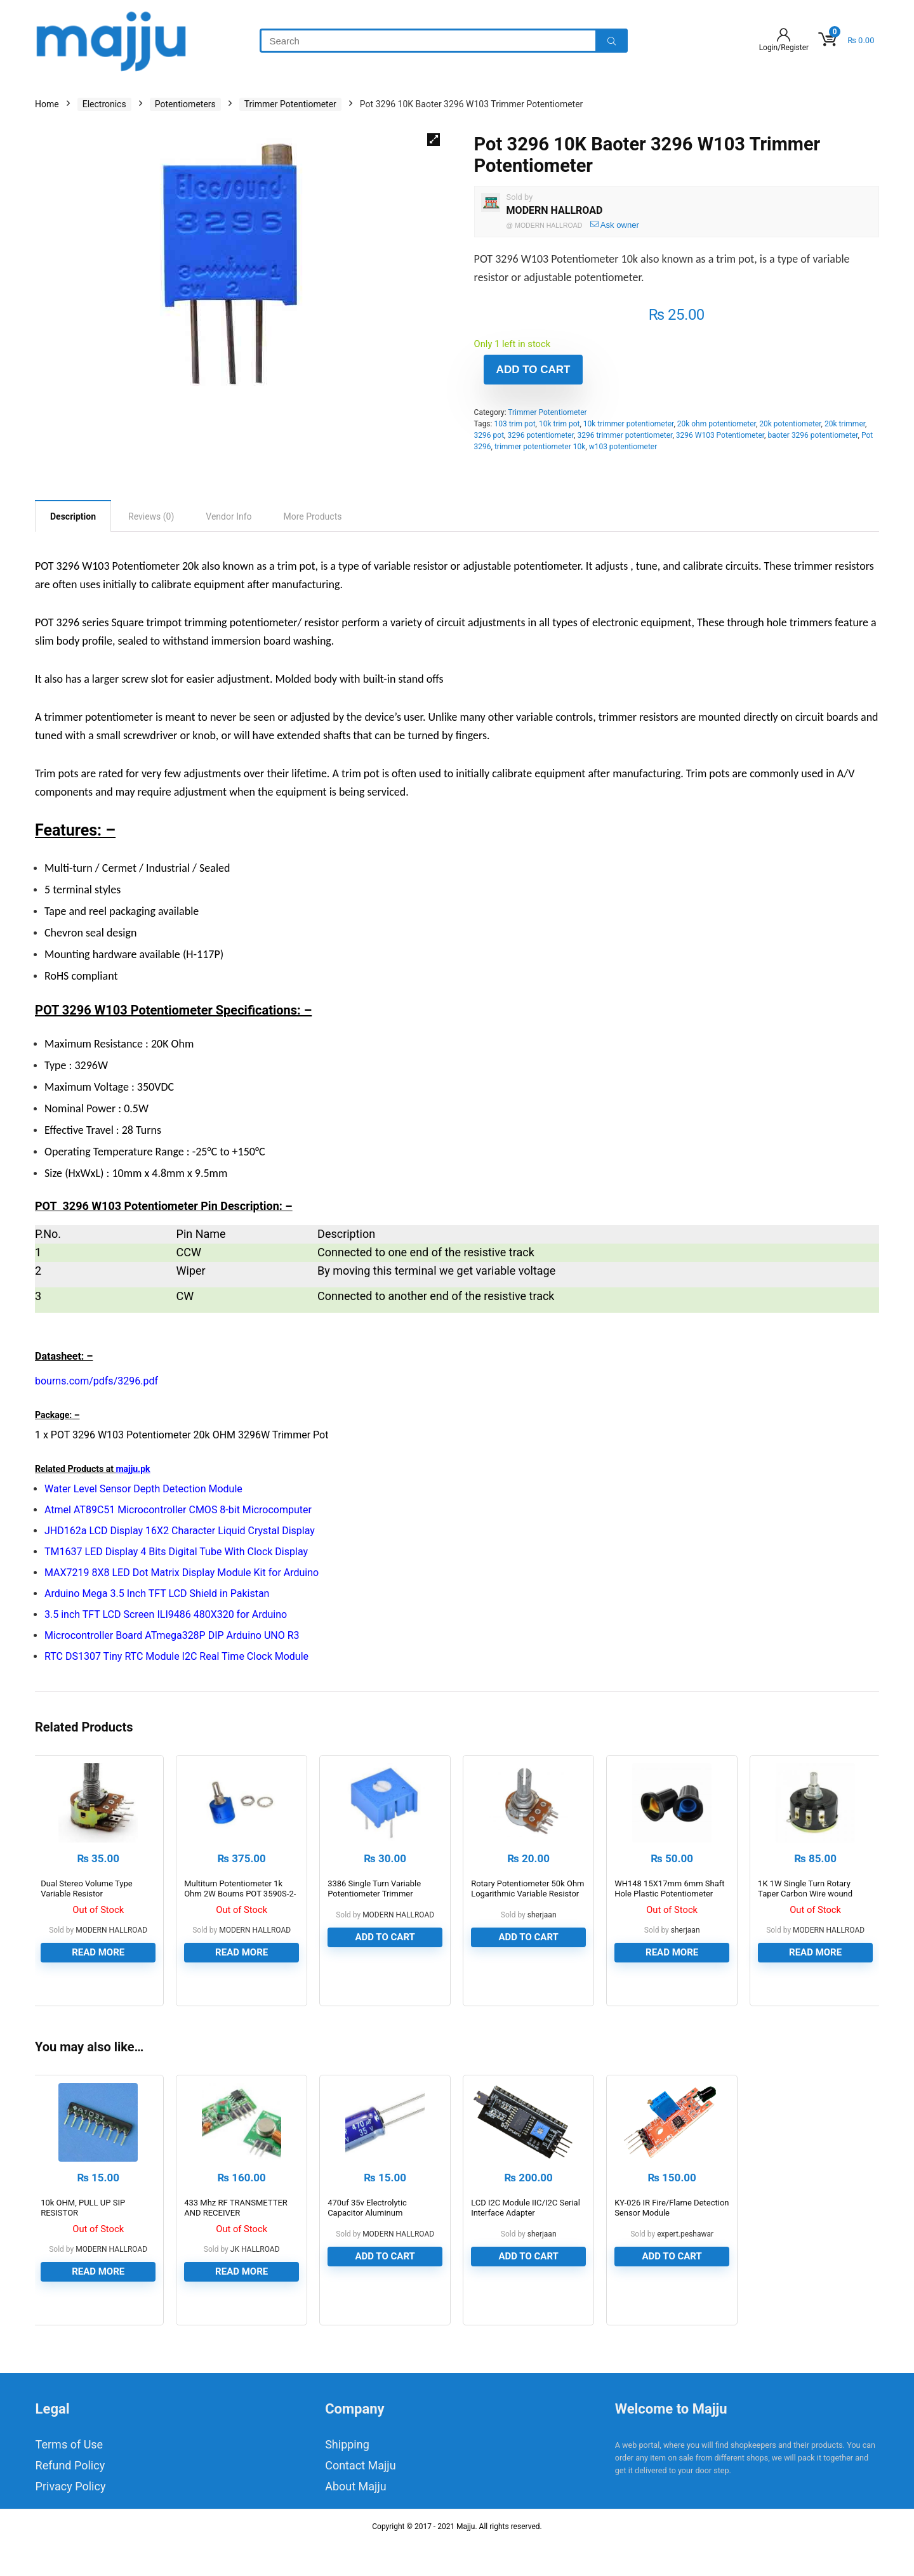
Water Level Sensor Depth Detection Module (143, 1489)
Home (47, 104)
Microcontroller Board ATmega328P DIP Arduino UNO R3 (172, 1635)
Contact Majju (360, 2497)
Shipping (347, 2476)
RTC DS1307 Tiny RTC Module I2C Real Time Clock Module (176, 1656)
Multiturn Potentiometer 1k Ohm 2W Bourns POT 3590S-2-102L (240, 1909)
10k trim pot (559, 423)
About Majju (355, 2518)
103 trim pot (514, 423)
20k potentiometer (790, 423)
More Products (313, 516)
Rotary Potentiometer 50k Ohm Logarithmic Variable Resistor (527, 1904)
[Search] (611, 41)
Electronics (104, 104)
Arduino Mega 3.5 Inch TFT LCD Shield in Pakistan (156, 1593)
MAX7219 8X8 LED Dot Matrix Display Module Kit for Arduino (181, 1573)
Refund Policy (70, 2497)
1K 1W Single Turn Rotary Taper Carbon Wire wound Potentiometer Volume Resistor (815, 1909)
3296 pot (489, 435)
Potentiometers (185, 104)
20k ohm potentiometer (716, 423)
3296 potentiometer (540, 435)
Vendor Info (228, 516)
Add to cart (533, 370)
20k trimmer (845, 423)
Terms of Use (69, 2476)
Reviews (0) (151, 516)
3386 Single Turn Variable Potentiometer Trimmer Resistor (374, 1909)
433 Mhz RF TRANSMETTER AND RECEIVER (236, 2240)
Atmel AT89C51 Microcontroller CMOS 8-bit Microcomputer (178, 1510)
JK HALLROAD (255, 2281)
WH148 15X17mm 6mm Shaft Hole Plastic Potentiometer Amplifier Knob (669, 1909)
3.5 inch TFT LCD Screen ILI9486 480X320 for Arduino (165, 1614)
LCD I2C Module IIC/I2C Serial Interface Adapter (525, 2240)
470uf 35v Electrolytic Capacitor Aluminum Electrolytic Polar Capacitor (377, 2245)
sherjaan (542, 1930)
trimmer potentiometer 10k (539, 446)
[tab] (73, 516)
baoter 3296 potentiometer (812, 435)
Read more (98, 1968)
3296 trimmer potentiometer (624, 435)
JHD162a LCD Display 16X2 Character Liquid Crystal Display (179, 1531)
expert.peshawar (685, 2266)
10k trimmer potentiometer (628, 423)
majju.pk (133, 1469)
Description (73, 516)
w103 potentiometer (623, 446)
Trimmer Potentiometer (290, 104)
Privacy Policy (71, 2518)
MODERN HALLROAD (555, 210)
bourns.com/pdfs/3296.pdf (96, 1381)
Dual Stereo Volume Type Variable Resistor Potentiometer (86, 1909)
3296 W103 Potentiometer (720, 435)
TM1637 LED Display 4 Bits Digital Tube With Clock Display (176, 1552)
